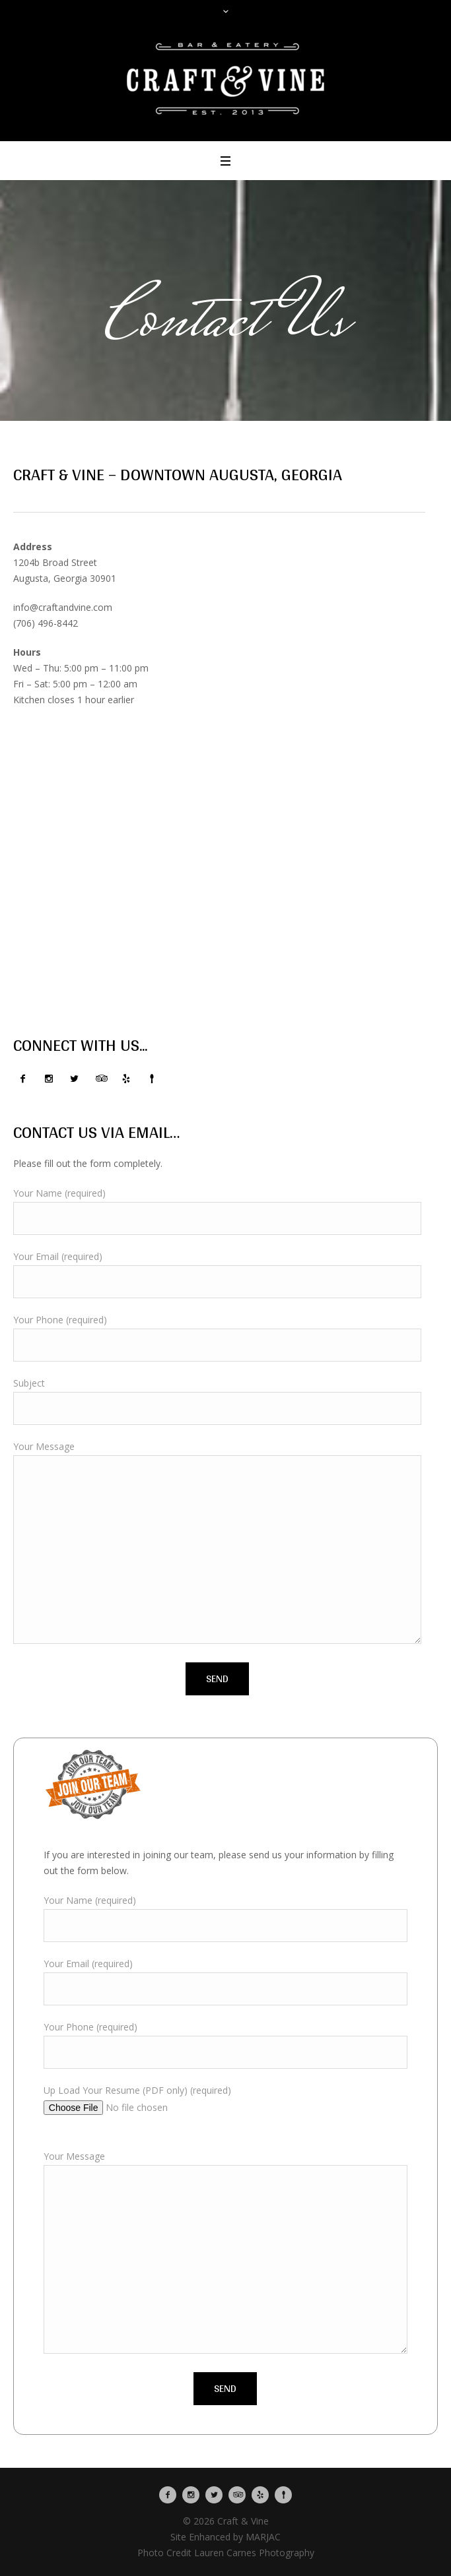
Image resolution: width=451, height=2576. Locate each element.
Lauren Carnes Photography (254, 2552)
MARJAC (263, 2536)
